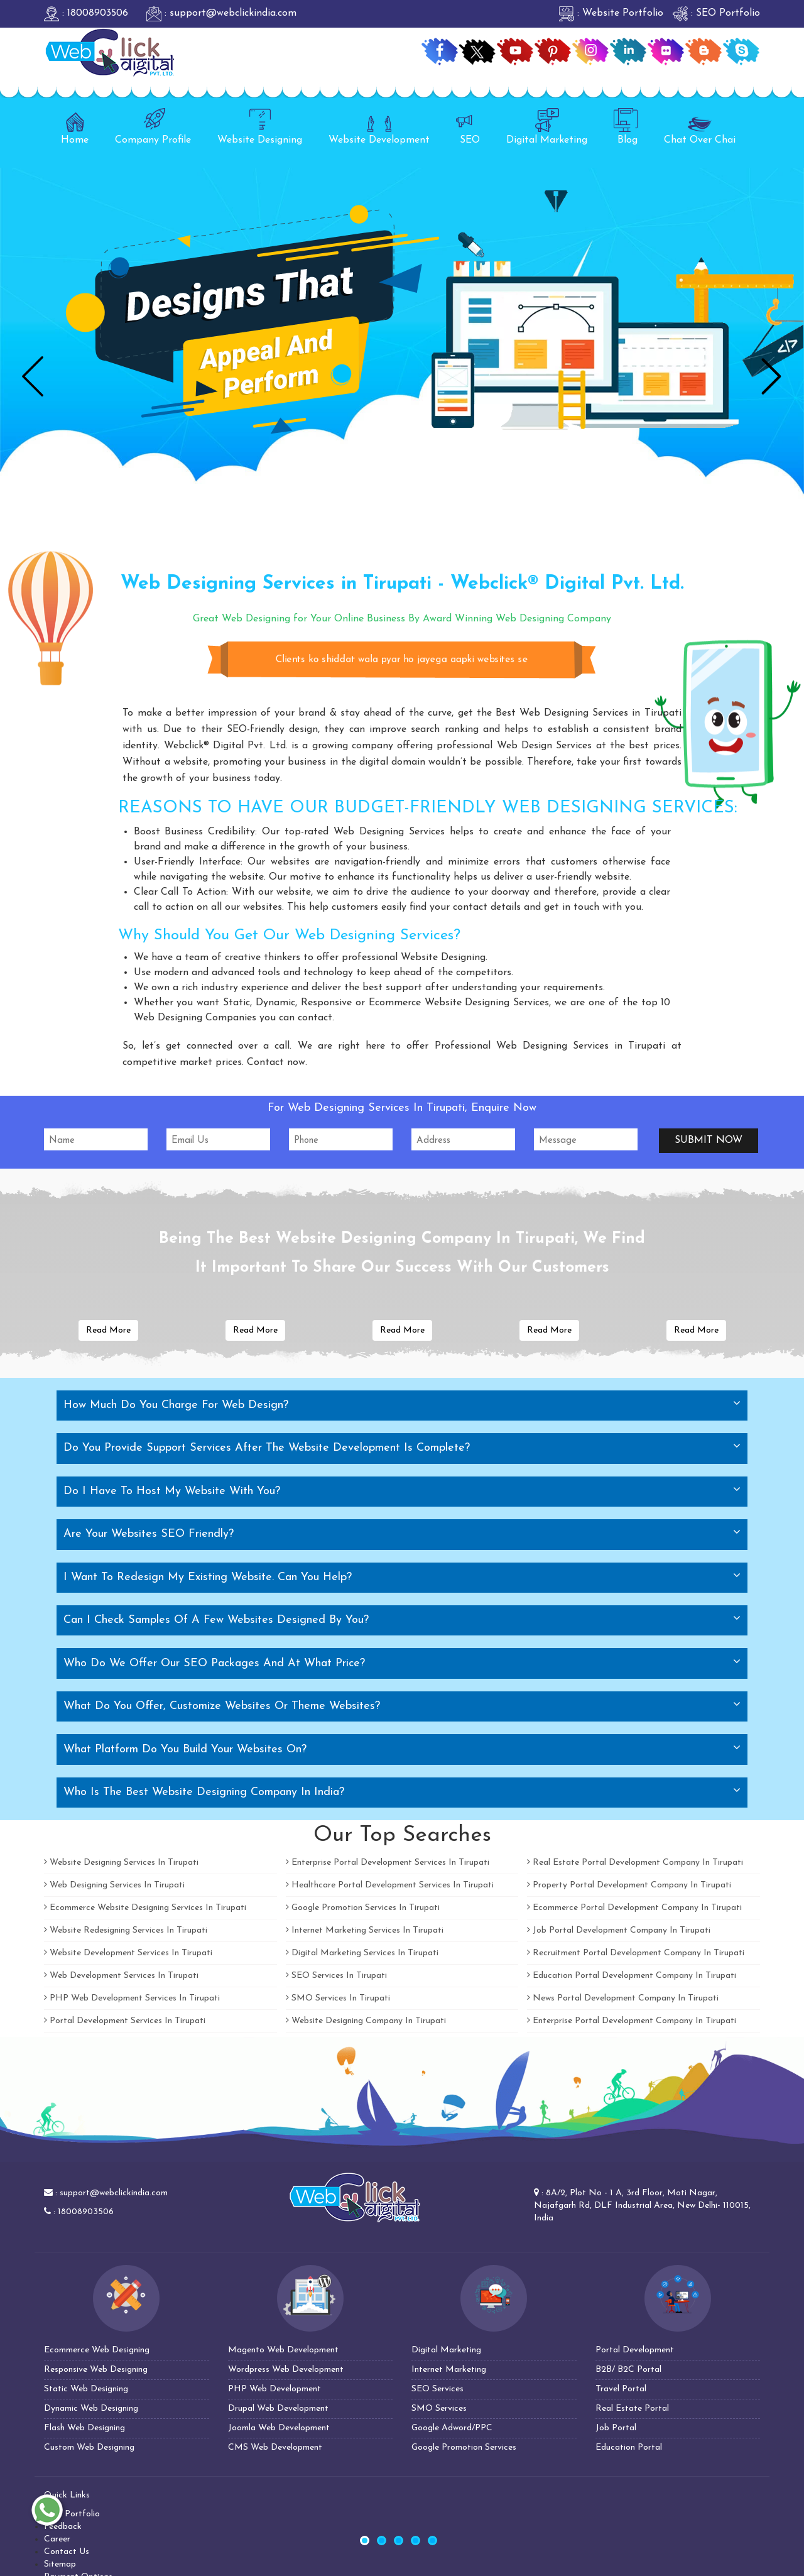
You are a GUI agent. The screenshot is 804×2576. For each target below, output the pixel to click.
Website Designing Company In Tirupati (366, 2021)
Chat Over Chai (700, 126)
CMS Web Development (275, 2447)
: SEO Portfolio (716, 13)
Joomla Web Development (279, 2428)
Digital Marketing (546, 126)
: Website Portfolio (611, 13)
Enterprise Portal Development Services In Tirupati (387, 1862)
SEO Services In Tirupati (336, 1975)
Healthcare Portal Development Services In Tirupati (390, 1885)
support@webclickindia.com (114, 2193)
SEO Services (437, 2389)
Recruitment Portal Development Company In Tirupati (635, 1953)
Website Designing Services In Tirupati (121, 1862)
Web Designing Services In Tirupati (114, 1885)
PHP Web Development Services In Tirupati (132, 1998)
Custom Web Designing (89, 2447)
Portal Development (634, 2350)
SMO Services (439, 2408)
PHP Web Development (274, 2389)
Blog (626, 126)
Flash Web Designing (84, 2428)
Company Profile (153, 126)
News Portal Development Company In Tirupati (623, 1998)
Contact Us (66, 2552)
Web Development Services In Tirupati (121, 1975)
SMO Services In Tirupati (338, 1998)
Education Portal (628, 2447)
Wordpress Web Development (286, 2369)
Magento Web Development (283, 2350)
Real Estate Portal (632, 2408)
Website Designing (259, 126)
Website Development (379, 126)
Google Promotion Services (463, 2447)
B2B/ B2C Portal (628, 2369)
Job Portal (615, 2428)
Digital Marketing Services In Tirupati (362, 1953)
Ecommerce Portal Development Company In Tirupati (634, 1908)
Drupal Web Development (278, 2408)
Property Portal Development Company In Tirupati (629, 1885)
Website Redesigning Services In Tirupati (125, 1930)
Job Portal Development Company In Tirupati (618, 1930)
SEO (468, 126)
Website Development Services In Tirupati (128, 1953)
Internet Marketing (448, 2369)
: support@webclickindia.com (221, 13)
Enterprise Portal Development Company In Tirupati (631, 2021)
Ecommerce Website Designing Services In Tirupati (145, 1908)
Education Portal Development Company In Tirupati (631, 1975)
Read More (108, 1330)
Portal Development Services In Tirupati (124, 2021)
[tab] (402, 1405)
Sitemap (60, 2564)
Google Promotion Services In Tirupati (363, 1908)
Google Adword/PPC (451, 2428)
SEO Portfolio (72, 2514)
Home (75, 126)
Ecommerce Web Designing (96, 2350)
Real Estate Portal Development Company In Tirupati (635, 1862)
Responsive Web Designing (96, 2369)
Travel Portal (620, 2389)
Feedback (63, 2526)
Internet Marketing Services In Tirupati (364, 1930)
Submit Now (708, 1140)
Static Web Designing (86, 2389)
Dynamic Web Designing (91, 2408)
